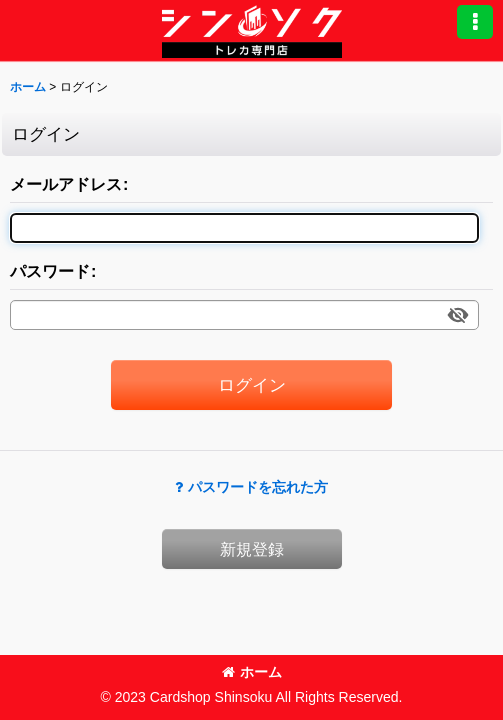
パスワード (50, 271)
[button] (475, 22)
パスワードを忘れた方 (251, 487)
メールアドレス (66, 184)
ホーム (252, 672)
